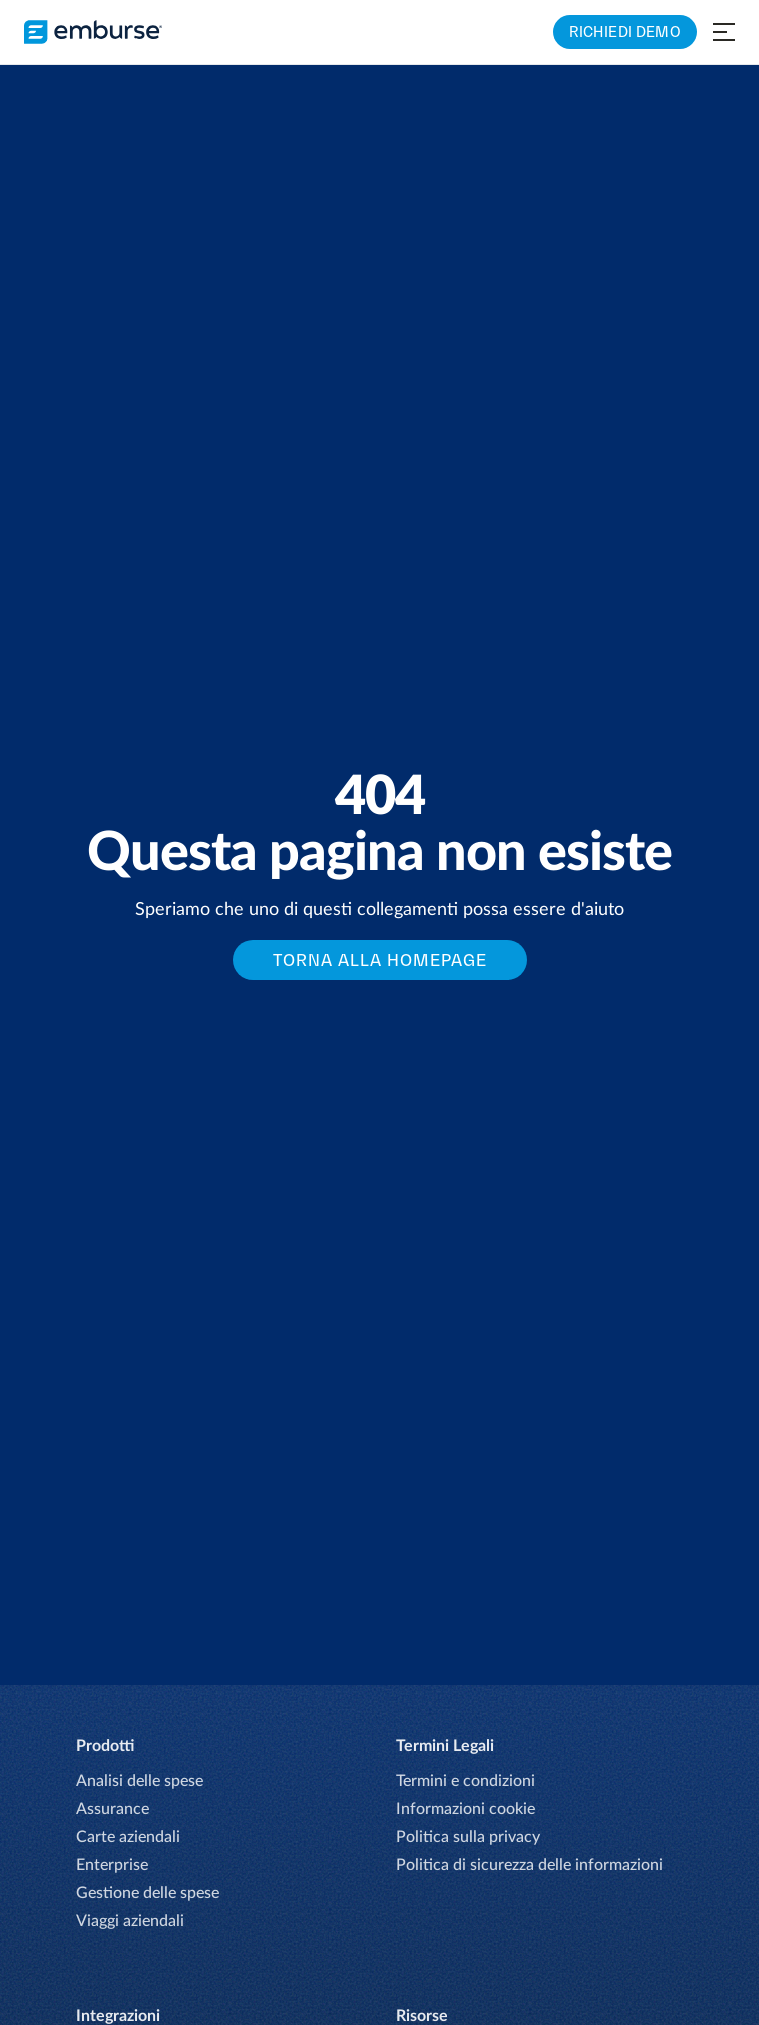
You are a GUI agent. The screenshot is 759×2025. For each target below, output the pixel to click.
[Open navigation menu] (724, 32)
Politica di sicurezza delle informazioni (529, 1865)
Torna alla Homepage (380, 960)
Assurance (112, 1809)
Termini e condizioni (465, 1781)
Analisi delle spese (139, 1781)
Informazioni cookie (465, 1809)
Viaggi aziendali (130, 1921)
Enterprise (112, 1865)
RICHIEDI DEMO (625, 31)
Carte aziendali (128, 1837)
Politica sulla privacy (468, 1837)
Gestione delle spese (147, 1893)
